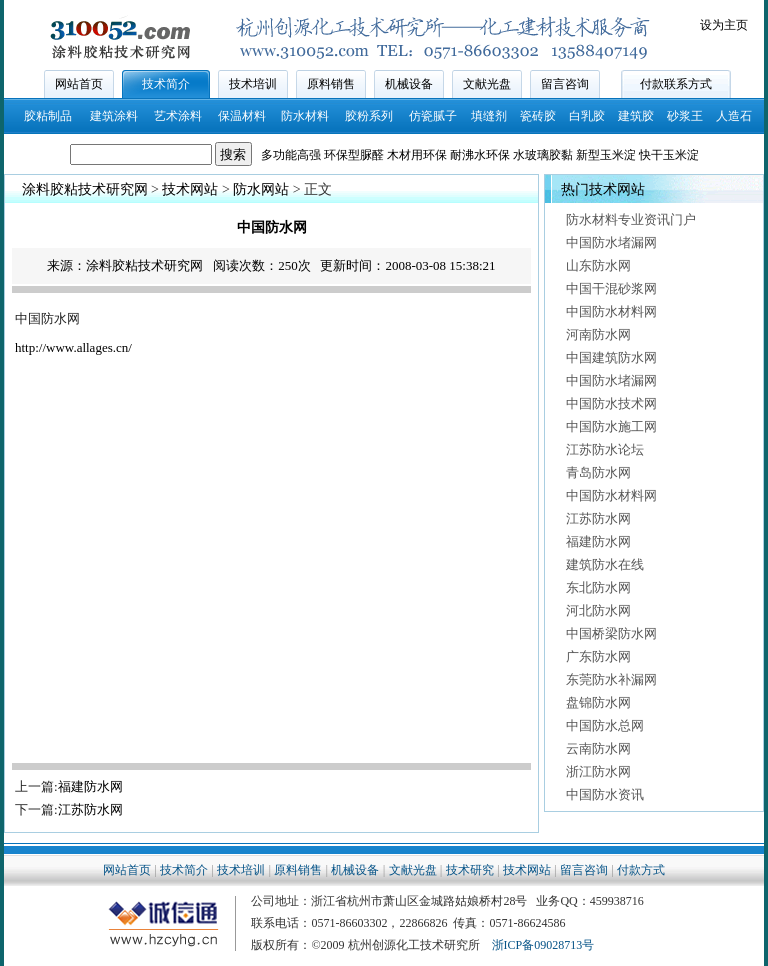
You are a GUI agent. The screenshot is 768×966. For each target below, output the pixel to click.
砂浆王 (685, 116)
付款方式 (641, 870)
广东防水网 (598, 656)
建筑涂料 (114, 116)
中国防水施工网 (611, 426)
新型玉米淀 (606, 155)
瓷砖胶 (538, 116)
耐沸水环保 (480, 155)
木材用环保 (417, 155)
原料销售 (331, 84)
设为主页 (724, 25)
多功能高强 (291, 155)
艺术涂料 (178, 116)
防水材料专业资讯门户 (631, 219)
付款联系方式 (676, 84)
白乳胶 (587, 116)
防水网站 (261, 189)
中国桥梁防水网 (611, 633)
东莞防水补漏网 (611, 679)
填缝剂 (489, 116)
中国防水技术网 (611, 403)
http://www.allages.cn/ (73, 347)
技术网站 (190, 189)
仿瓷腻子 (433, 116)
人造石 (734, 116)
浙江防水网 (598, 771)
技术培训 (253, 84)
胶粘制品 (48, 116)
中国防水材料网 (611, 311)
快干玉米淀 (669, 155)
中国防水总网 (605, 725)
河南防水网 (598, 334)
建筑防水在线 (605, 564)
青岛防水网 (598, 472)
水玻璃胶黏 (543, 155)
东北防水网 (598, 587)
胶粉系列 (369, 116)
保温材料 (242, 116)
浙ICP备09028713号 (543, 945)
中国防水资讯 (605, 794)
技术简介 (166, 84)
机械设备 (409, 84)
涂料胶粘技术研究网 (85, 189)
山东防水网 (598, 265)
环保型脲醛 (354, 155)
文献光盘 (487, 84)
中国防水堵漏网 (611, 242)
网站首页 (79, 84)
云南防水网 (598, 748)
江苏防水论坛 (605, 449)
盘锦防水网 (598, 702)
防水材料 (305, 116)
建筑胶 (636, 116)
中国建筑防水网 (611, 357)
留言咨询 (565, 84)
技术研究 (470, 870)
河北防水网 (598, 610)
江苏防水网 (90, 809)
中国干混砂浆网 (611, 288)
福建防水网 (90, 786)
